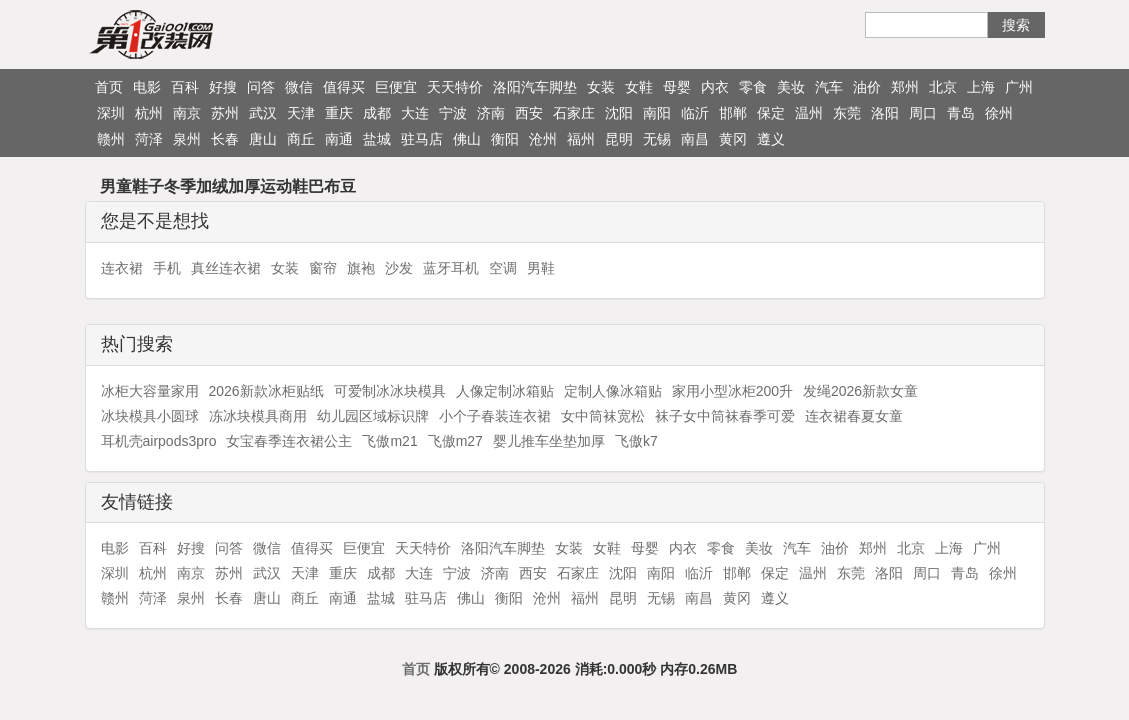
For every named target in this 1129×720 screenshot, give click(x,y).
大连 (415, 113)
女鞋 (639, 87)
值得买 (344, 87)
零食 (753, 87)
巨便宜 (396, 87)
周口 (923, 113)
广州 (1019, 87)
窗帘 (323, 268)
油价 (867, 87)
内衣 (715, 87)
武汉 (263, 113)
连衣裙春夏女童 (854, 416)
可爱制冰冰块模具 (390, 391)
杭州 (149, 113)
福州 (581, 139)
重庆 (339, 113)
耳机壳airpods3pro (159, 441)
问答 (261, 87)
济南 (491, 113)
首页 (109, 87)
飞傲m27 (455, 441)
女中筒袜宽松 (603, 416)
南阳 (657, 113)
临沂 (695, 113)
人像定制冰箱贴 (505, 391)
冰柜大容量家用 (150, 391)
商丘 (301, 139)
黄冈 (733, 139)
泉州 (187, 139)
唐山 (263, 139)
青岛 (961, 113)
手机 (167, 268)
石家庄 (574, 113)
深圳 (111, 113)
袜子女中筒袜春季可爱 (725, 416)
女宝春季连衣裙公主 (289, 441)
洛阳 (885, 113)
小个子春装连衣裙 (495, 416)
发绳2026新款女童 (860, 391)
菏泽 (149, 139)
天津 (301, 113)
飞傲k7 (636, 441)
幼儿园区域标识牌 (373, 416)
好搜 (223, 87)
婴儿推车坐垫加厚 (549, 441)
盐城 (377, 139)
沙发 (399, 268)
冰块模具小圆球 (150, 416)
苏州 (225, 113)
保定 (771, 113)
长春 (225, 139)
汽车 (829, 87)
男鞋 (541, 268)
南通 (339, 139)
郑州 (905, 87)
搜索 (1016, 25)
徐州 (999, 113)
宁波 (453, 113)
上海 (981, 87)
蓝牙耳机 (451, 268)
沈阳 (619, 113)
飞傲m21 (389, 441)
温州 (809, 113)
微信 (299, 87)
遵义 (771, 139)
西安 (529, 113)
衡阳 (505, 139)
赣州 (111, 139)
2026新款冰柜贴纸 (266, 391)
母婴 (677, 87)
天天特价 (455, 87)
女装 (601, 87)
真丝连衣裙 (226, 268)
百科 (185, 87)
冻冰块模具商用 (258, 416)
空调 (503, 268)
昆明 (619, 139)
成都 (377, 113)
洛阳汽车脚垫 (535, 87)
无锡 (657, 139)
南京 (187, 113)
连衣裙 (122, 268)
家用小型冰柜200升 (732, 391)
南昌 (695, 139)
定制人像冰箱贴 (613, 391)
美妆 (791, 87)
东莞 (847, 113)
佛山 (467, 139)
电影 (147, 87)
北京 (943, 87)
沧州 (543, 139)
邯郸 (733, 113)
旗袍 (361, 268)
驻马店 (422, 139)
